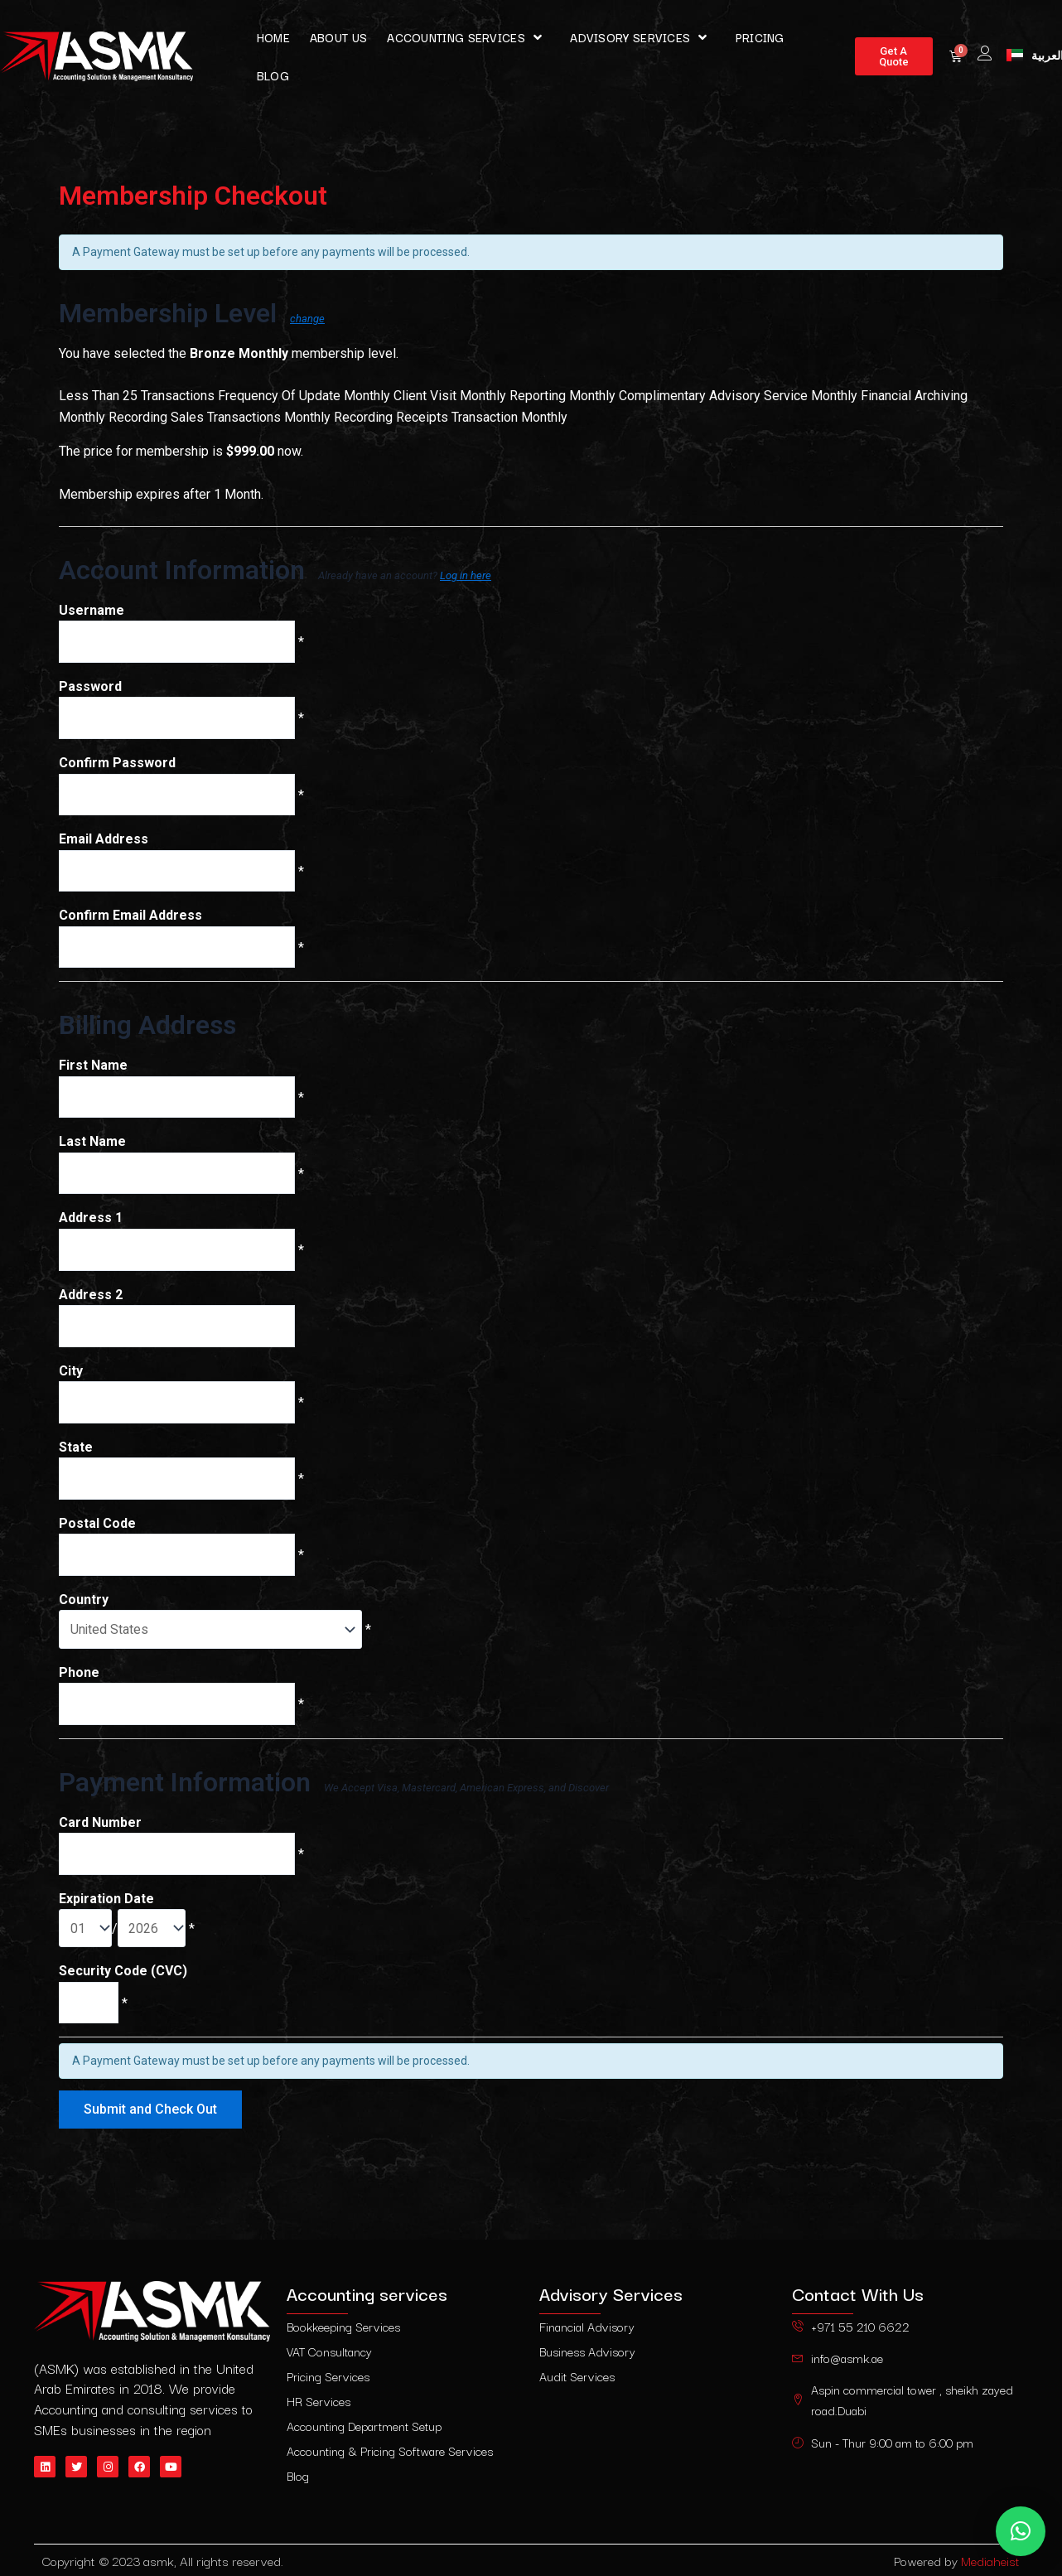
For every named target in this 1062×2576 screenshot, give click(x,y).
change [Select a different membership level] (307, 318)
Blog (273, 75)
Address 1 (91, 1224)
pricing (760, 37)
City (71, 1378)
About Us (338, 37)
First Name (93, 1070)
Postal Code (97, 1533)
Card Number (100, 1834)
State (76, 1456)
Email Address (103, 841)
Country (84, 1610)
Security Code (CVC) (123, 1985)
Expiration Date (106, 1912)
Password (90, 687)
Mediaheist (990, 2560)
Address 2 (91, 1301)
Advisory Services (642, 37)
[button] (1020, 2531)
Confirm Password (117, 764)
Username (91, 610)
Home (273, 37)
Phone (79, 1683)
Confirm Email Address (130, 919)
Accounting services (468, 37)
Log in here (465, 575)
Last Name (92, 1147)
